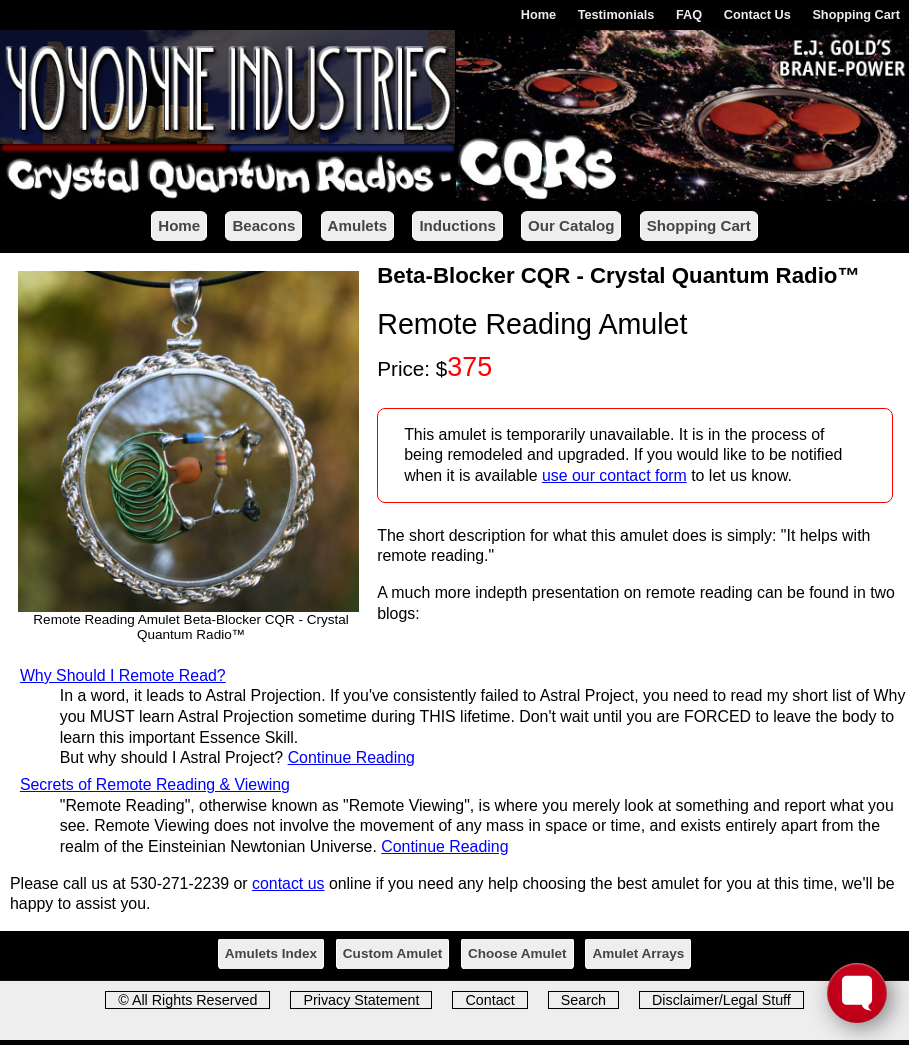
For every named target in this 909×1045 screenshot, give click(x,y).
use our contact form (614, 475)
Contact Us (757, 14)
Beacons (263, 225)
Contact (489, 1000)
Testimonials (616, 14)
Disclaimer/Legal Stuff (721, 1000)
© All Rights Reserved (187, 1000)
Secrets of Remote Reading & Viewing (155, 784)
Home (538, 14)
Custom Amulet (392, 953)
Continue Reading (351, 757)
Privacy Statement (361, 1000)
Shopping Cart (856, 14)
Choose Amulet (517, 953)
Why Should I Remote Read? (123, 675)
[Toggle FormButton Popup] (857, 993)
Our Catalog (571, 225)
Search (583, 1000)
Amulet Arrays (638, 953)
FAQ (689, 14)
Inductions (457, 225)
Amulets (358, 225)
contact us (288, 883)
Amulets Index (271, 953)
